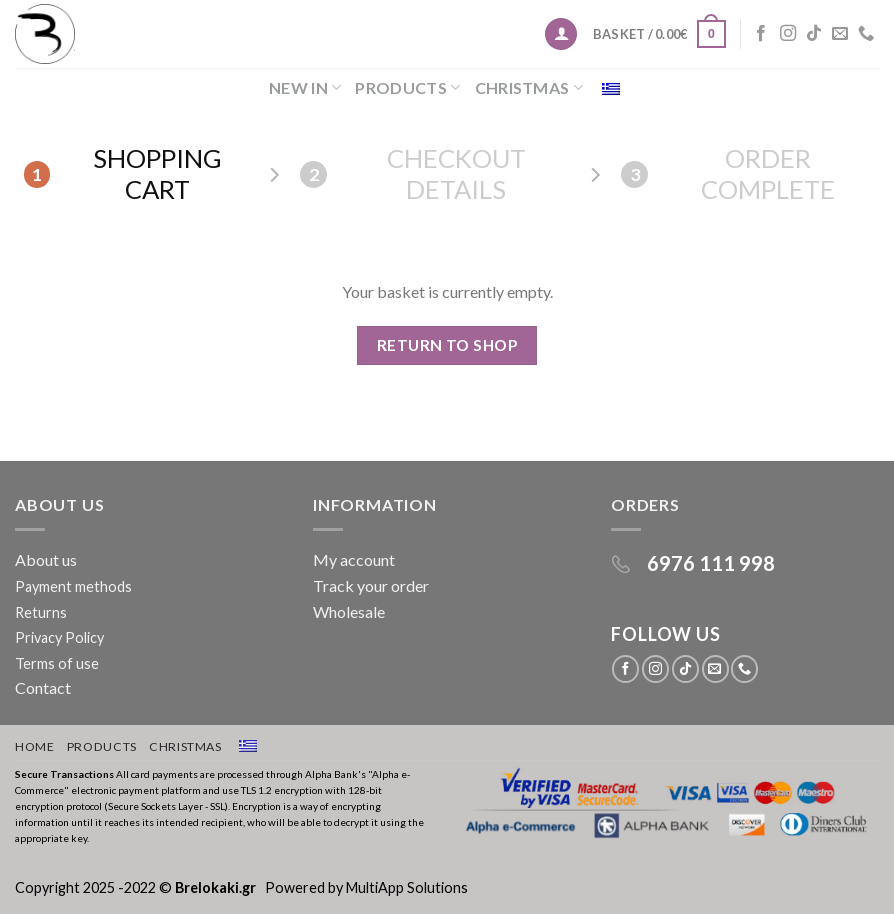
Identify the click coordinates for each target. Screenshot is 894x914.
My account (354, 559)
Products (407, 88)
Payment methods (73, 586)
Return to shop (447, 345)
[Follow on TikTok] (814, 34)
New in (305, 88)
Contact (43, 687)
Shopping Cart (123, 173)
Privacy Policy (59, 637)
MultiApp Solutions (407, 887)
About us (49, 559)
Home (34, 746)
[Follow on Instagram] (788, 34)
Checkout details (412, 173)
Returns (41, 612)
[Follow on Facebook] (761, 34)
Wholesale (349, 611)
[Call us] (866, 34)
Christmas (529, 88)
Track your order (371, 585)
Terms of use (57, 663)
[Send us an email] (840, 34)
